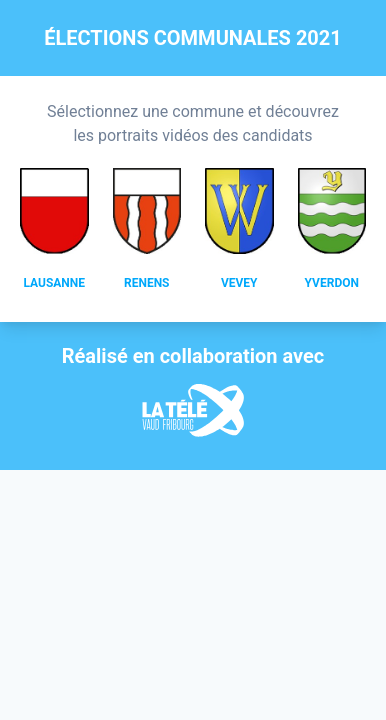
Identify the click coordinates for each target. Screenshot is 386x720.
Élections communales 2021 (193, 38)
